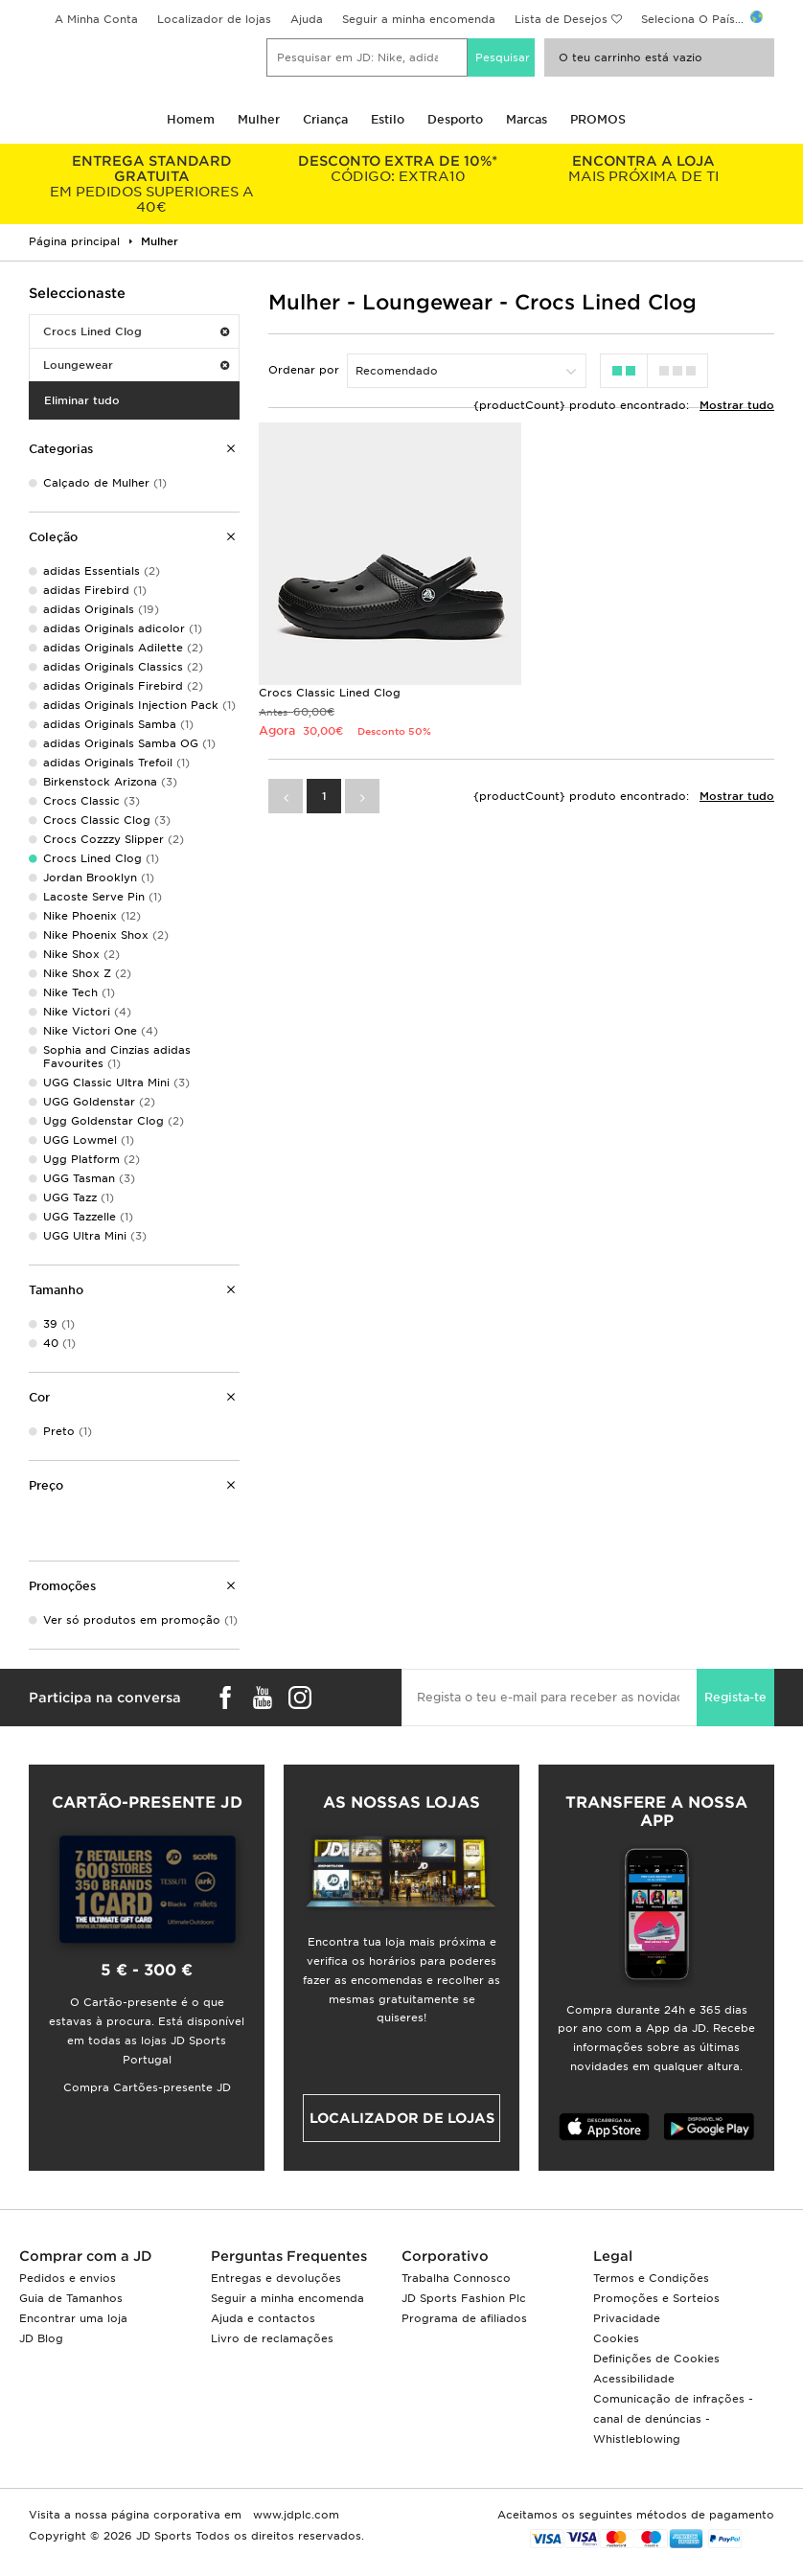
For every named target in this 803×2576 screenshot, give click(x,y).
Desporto (455, 119)
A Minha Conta (96, 19)
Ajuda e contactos (263, 2318)
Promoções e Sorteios (656, 2298)
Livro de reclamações (272, 2338)
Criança (325, 119)
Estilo (387, 119)
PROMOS (598, 119)
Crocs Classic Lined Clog (330, 692)
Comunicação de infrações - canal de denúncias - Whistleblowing (673, 2419)
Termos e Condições (651, 2278)
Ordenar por (303, 369)
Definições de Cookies (656, 2358)
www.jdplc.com (294, 2514)
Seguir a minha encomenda (418, 19)
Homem (191, 119)
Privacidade (626, 2318)
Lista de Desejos (561, 19)
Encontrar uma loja (73, 2318)
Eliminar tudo (82, 400)
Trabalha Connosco (456, 2278)
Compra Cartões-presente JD (147, 2087)
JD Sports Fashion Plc (464, 2298)
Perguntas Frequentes (289, 2256)
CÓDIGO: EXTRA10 (398, 168)
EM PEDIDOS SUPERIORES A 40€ (152, 184)
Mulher (259, 119)
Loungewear (136, 365)
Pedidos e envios (67, 2278)
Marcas (526, 119)
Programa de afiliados (464, 2318)
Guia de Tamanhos (71, 2298)
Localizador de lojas (214, 19)
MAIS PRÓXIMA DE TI (643, 168)
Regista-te (735, 1697)
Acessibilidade (634, 2378)
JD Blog (41, 2338)
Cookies (616, 2338)
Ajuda (306, 19)
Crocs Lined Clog (136, 331)
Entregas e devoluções (276, 2278)
